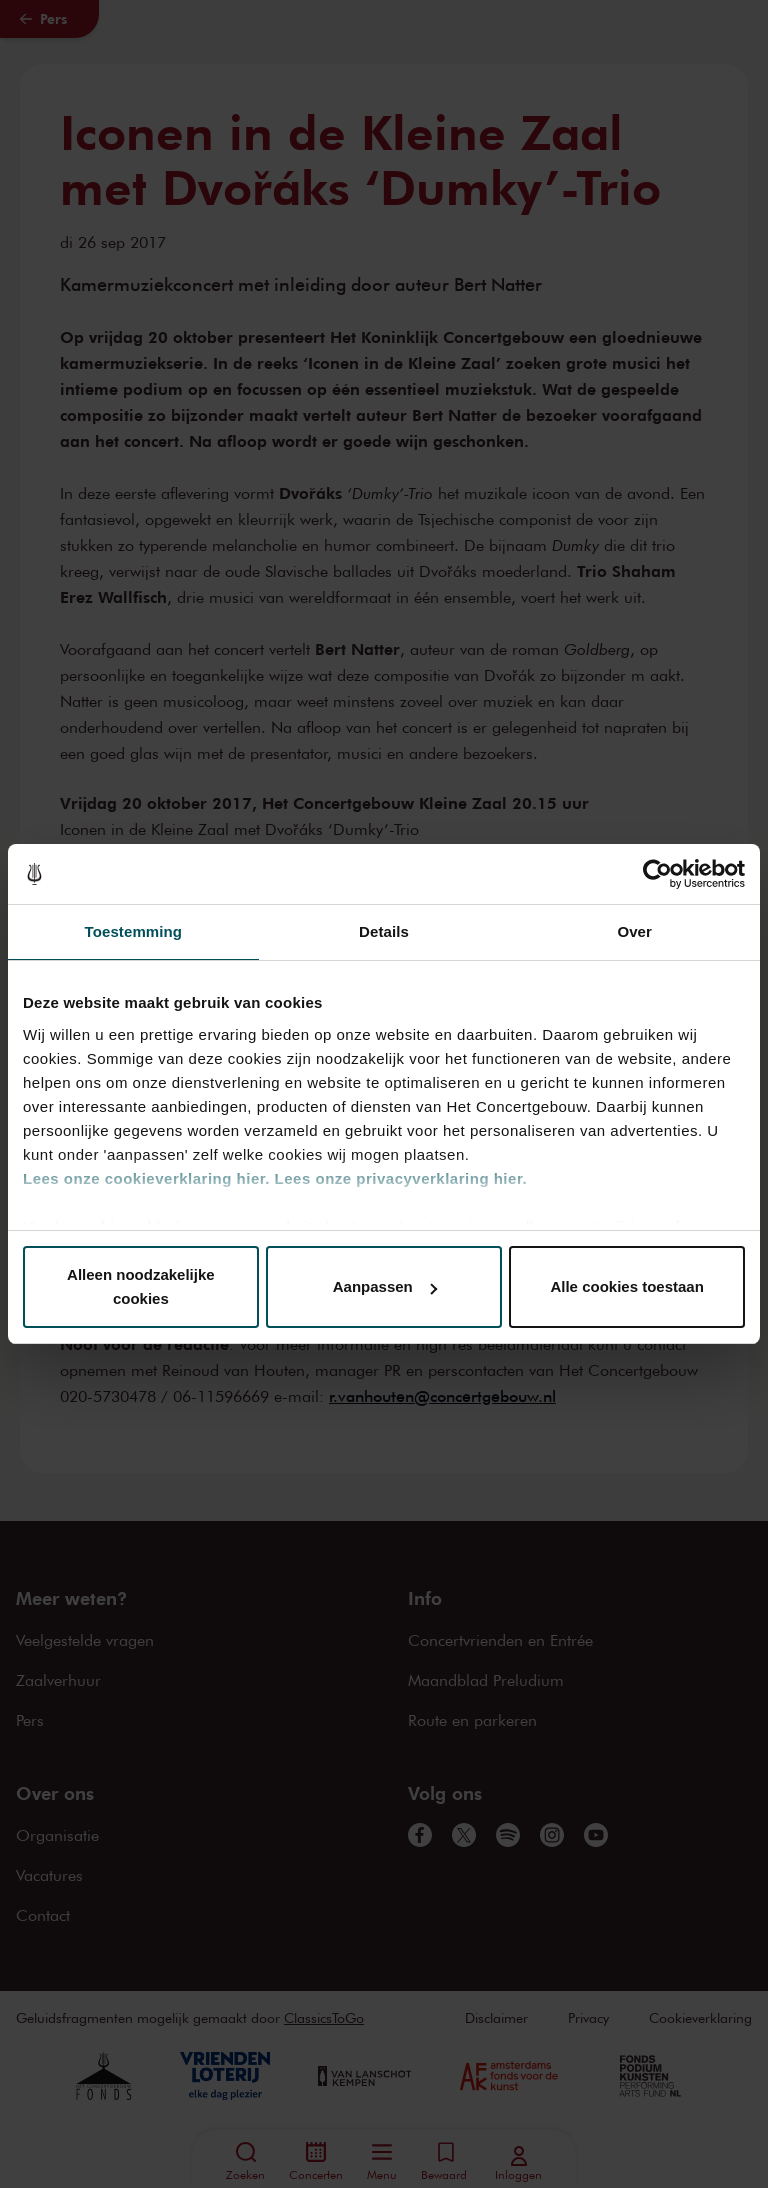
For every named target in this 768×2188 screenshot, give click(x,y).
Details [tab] (384, 931)
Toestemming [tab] (134, 931)
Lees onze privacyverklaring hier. (401, 1178)
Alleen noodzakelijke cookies (141, 1286)
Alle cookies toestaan (626, 1286)
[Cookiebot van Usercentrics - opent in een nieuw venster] (657, 874)
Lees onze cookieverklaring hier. (146, 1178)
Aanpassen (385, 1286)
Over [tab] (634, 931)
